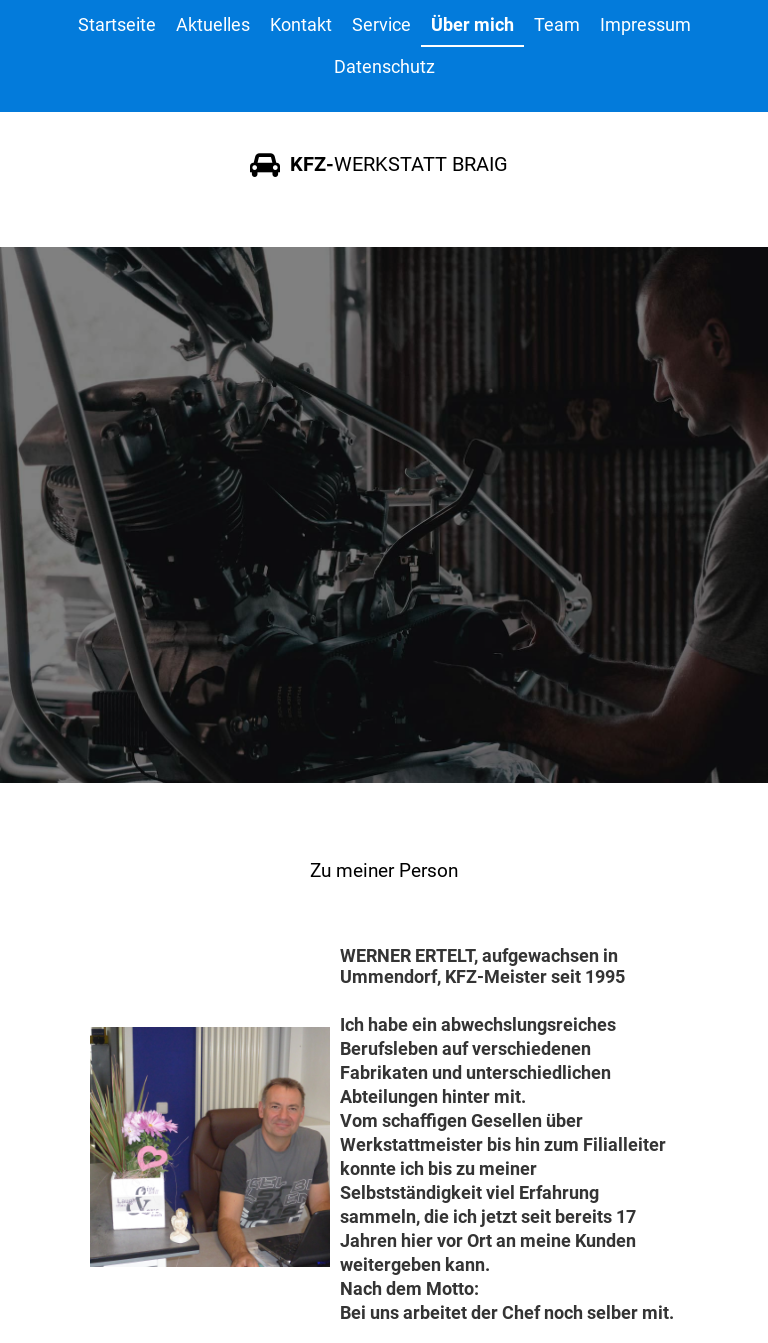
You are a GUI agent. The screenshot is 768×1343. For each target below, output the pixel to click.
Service (381, 24)
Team (557, 24)
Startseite (117, 24)
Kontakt (301, 24)
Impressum (645, 24)
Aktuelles (213, 24)
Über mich (472, 24)
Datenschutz (384, 66)
